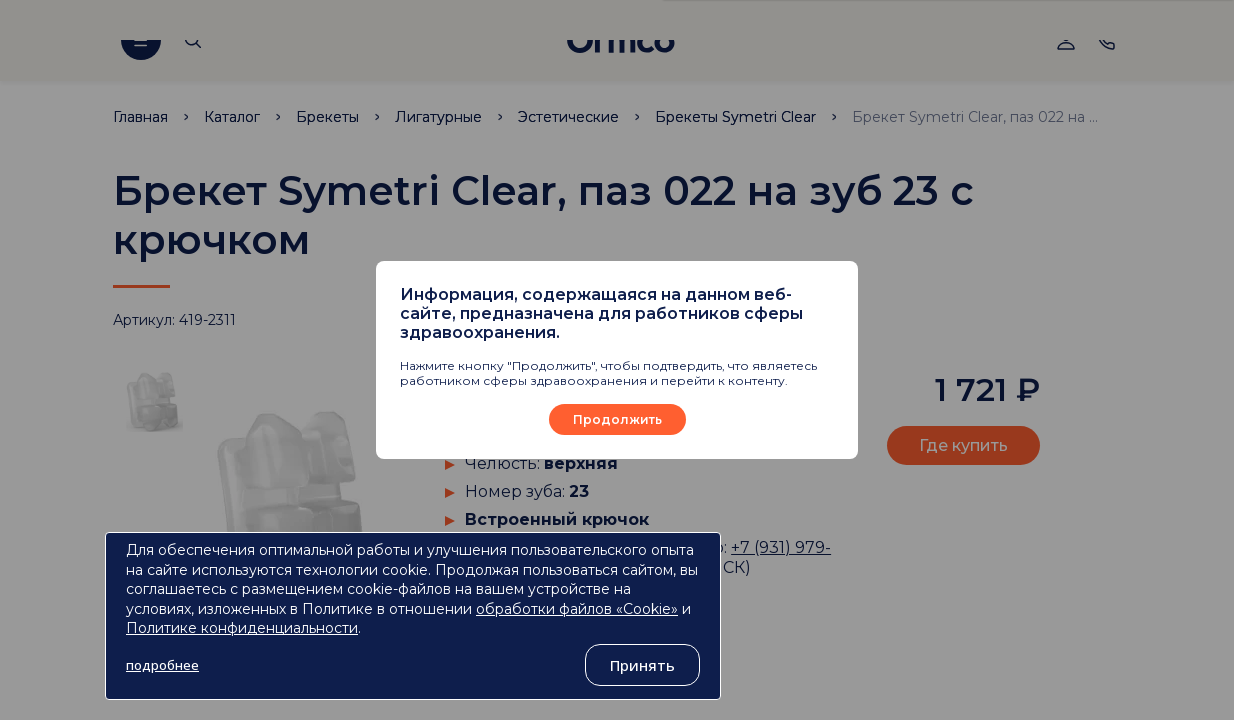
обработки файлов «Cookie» (577, 609)
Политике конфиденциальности (242, 628)
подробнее (162, 665)
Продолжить (617, 419)
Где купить (963, 445)
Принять (642, 665)
